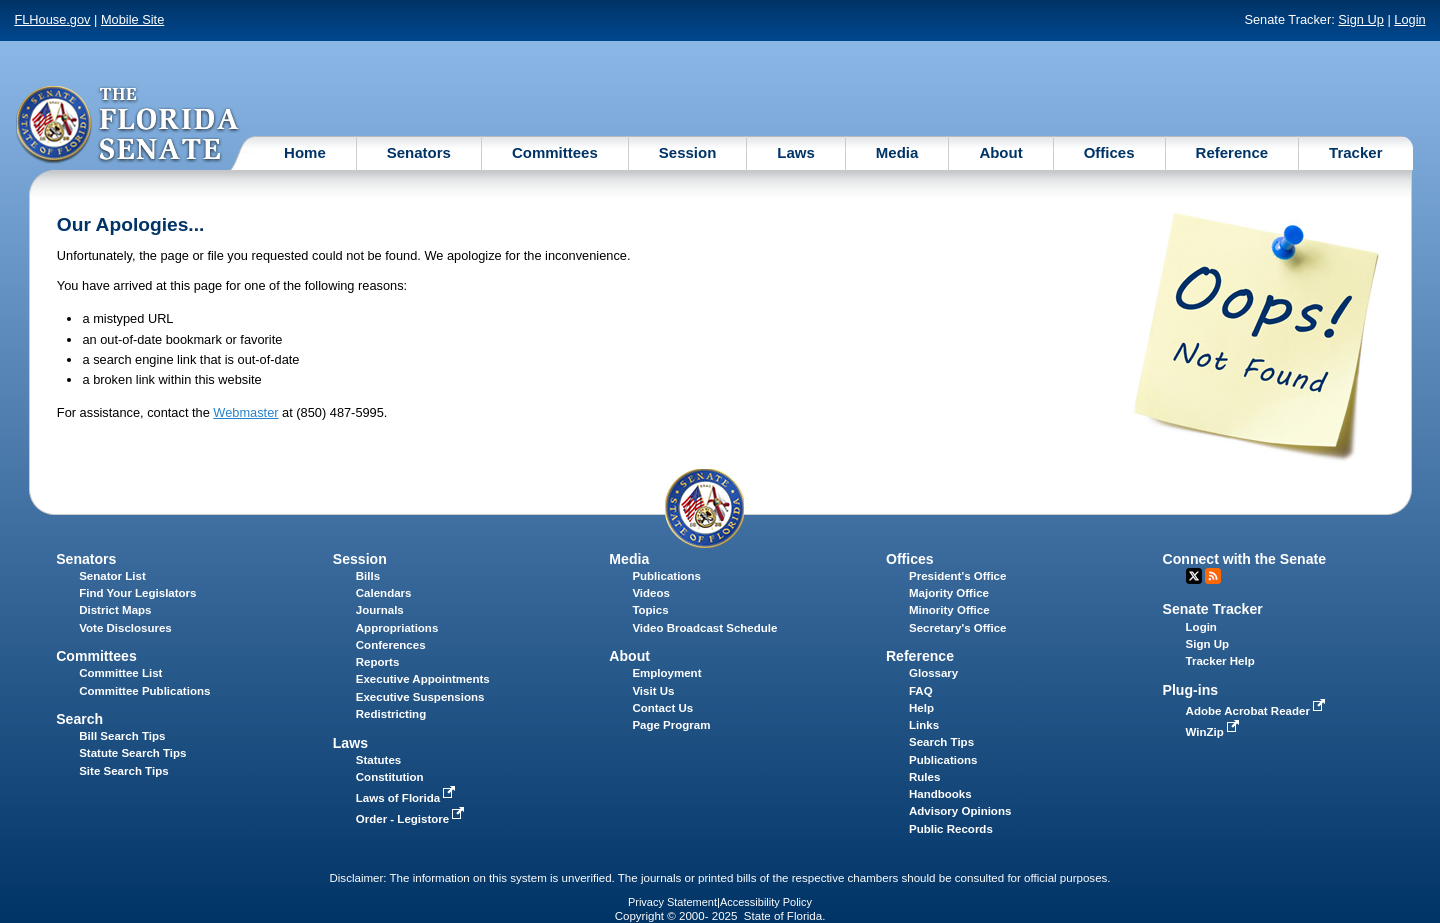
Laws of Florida (408, 798)
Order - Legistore (412, 819)
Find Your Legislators (137, 593)
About (1000, 152)
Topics (650, 610)
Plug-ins (1191, 690)
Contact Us (662, 708)
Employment (666, 673)
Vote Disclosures (125, 628)
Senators (419, 152)
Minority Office (949, 610)
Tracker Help (1220, 661)
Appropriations (397, 628)
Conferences (391, 645)
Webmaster (245, 412)
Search (79, 719)
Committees (555, 152)
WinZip (1214, 732)
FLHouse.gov (52, 19)
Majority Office (949, 593)
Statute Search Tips (132, 753)
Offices (1109, 152)
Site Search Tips (123, 771)
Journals (380, 610)
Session (688, 152)
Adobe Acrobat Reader (1258, 711)
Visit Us (653, 691)
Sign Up (1361, 19)
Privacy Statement (672, 902)
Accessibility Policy (766, 902)
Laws (796, 152)
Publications (666, 576)
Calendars (384, 593)
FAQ (921, 691)
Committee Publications (144, 691)
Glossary (933, 673)
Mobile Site (132, 19)
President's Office (957, 576)
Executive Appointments (423, 679)
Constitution (390, 777)
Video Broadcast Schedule (704, 628)
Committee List (120, 673)
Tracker (1355, 152)
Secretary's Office (957, 628)
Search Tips (941, 742)
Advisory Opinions (960, 811)
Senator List (112, 576)
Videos (651, 593)
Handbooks (940, 794)
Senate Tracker (1213, 609)
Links (924, 725)
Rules (924, 777)
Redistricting (391, 714)
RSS (1213, 576)
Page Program (671, 725)
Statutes (378, 760)
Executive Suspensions (420, 697)
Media (897, 152)
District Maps (115, 610)
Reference (1232, 152)
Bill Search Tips (122, 736)
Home (305, 152)
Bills (368, 576)
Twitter (1194, 576)
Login (1409, 19)
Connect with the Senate (1244, 559)
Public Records (951, 829)
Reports (378, 662)
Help (921, 708)
